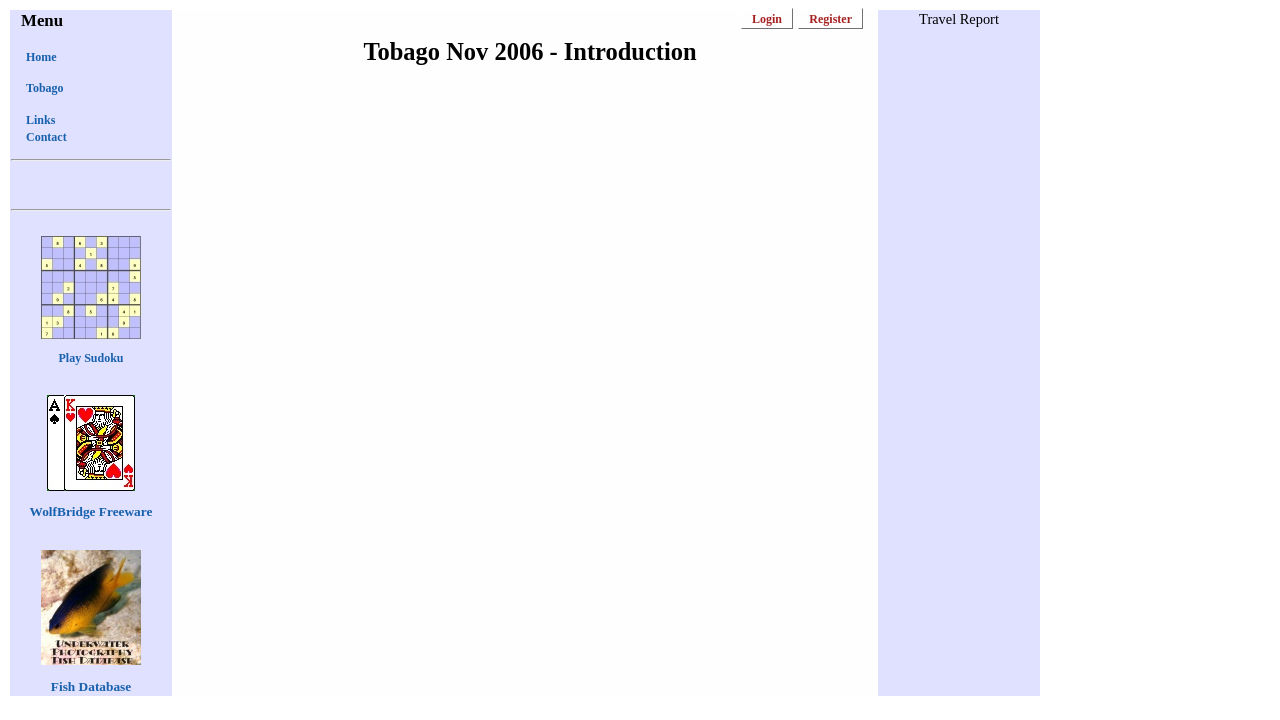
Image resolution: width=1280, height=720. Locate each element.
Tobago (45, 88)
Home (41, 57)
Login (767, 19)
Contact (46, 137)
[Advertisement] (959, 342)
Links (40, 120)
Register (830, 19)
